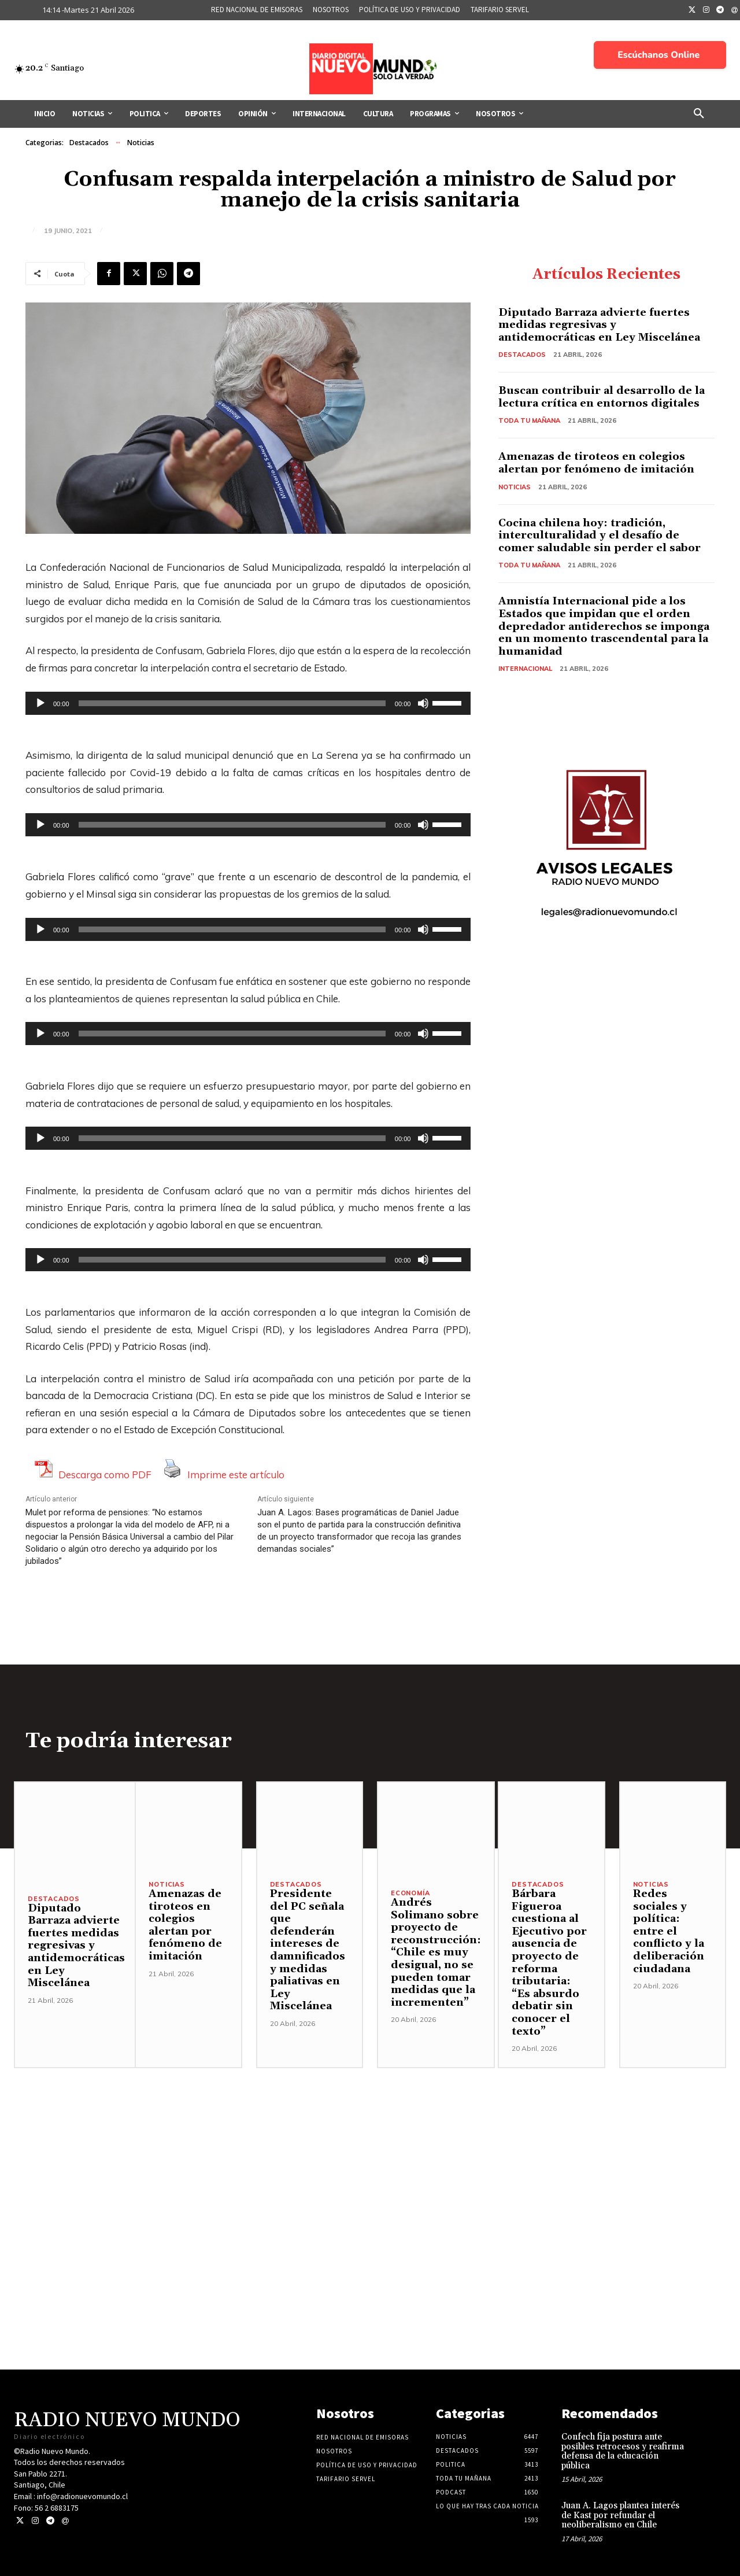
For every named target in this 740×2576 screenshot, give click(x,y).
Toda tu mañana (529, 420)
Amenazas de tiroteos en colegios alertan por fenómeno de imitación (596, 463)
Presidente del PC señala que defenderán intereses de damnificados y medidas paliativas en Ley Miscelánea (307, 1950)
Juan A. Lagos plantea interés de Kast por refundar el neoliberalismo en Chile (620, 2515)
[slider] (232, 703)
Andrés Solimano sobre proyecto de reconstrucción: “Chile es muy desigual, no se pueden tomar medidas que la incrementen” (436, 1952)
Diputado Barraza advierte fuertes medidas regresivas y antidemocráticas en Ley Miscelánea (599, 325)
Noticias (140, 143)
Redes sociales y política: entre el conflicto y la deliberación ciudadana (668, 1931)
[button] (699, 114)
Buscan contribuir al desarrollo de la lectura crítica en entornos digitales (601, 397)
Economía (410, 1893)
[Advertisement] (370, 2149)
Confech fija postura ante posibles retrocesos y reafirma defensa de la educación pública (622, 2451)
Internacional (525, 669)
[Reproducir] (40, 703)
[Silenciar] (423, 703)
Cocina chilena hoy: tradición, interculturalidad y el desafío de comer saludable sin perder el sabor (599, 535)
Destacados (89, 143)
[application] (248, 703)
